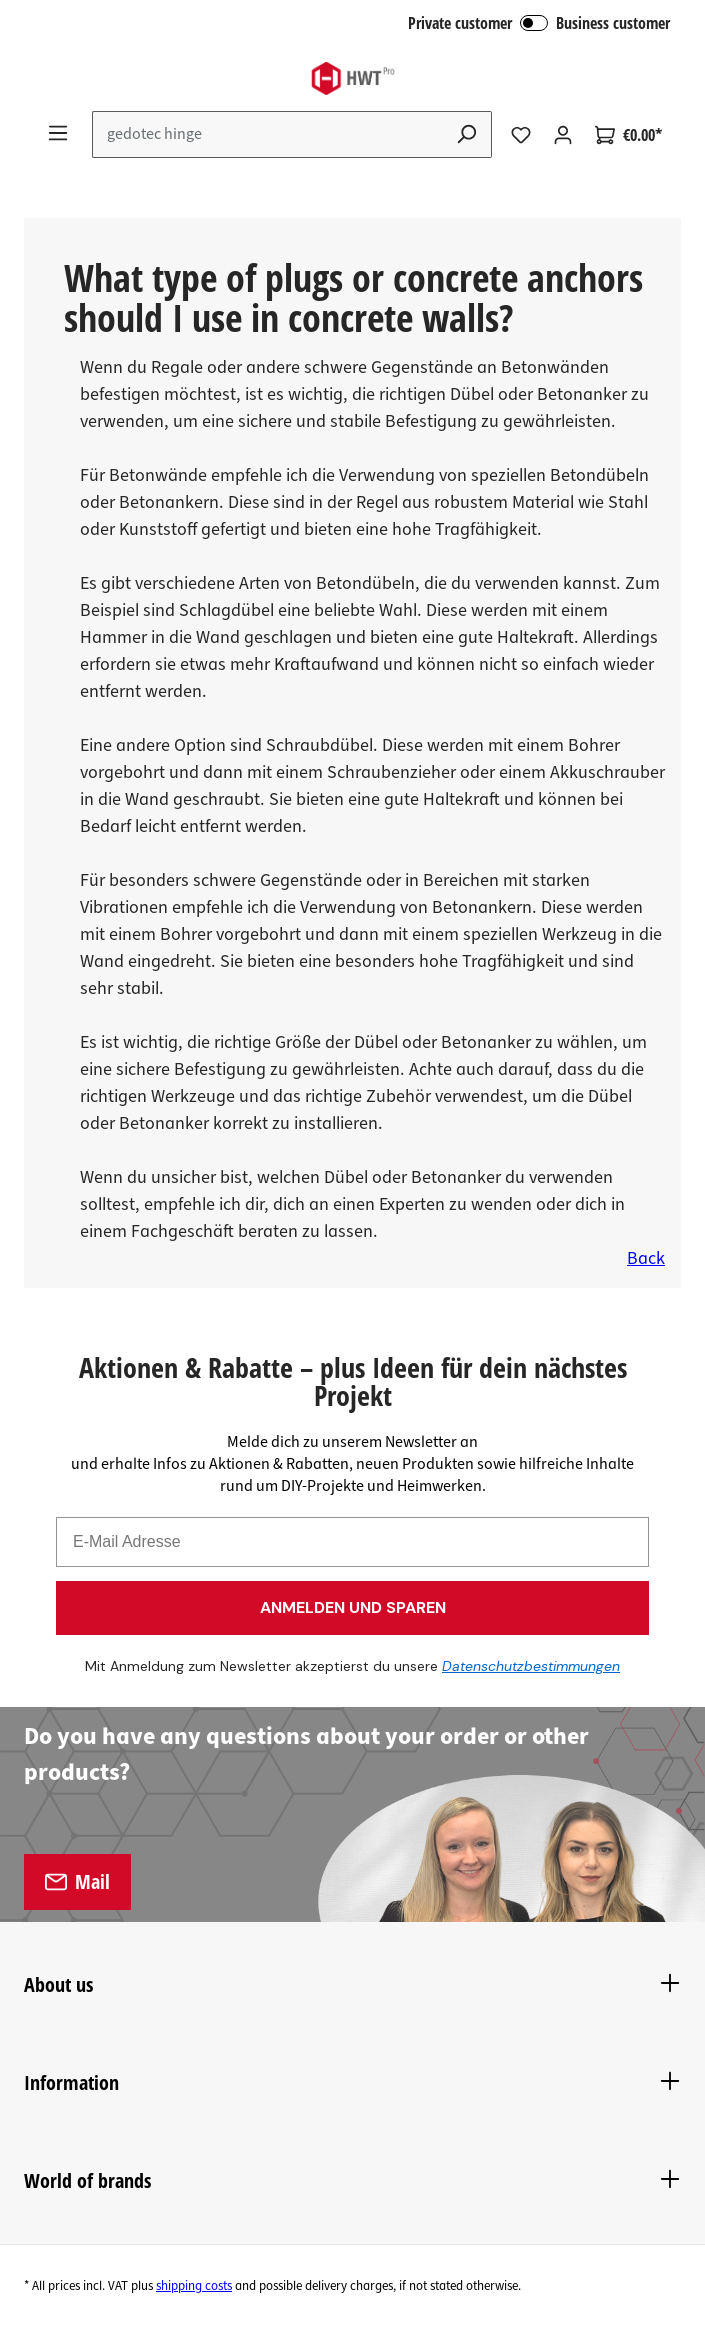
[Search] (467, 134)
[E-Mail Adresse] (352, 1542)
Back (646, 1258)
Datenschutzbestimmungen (520, 1666)
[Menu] (58, 133)
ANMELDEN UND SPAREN (353, 1607)
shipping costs (194, 2286)
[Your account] (563, 135)
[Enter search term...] (267, 134)
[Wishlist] (521, 135)
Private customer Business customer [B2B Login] (539, 23)
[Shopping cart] (628, 135)
